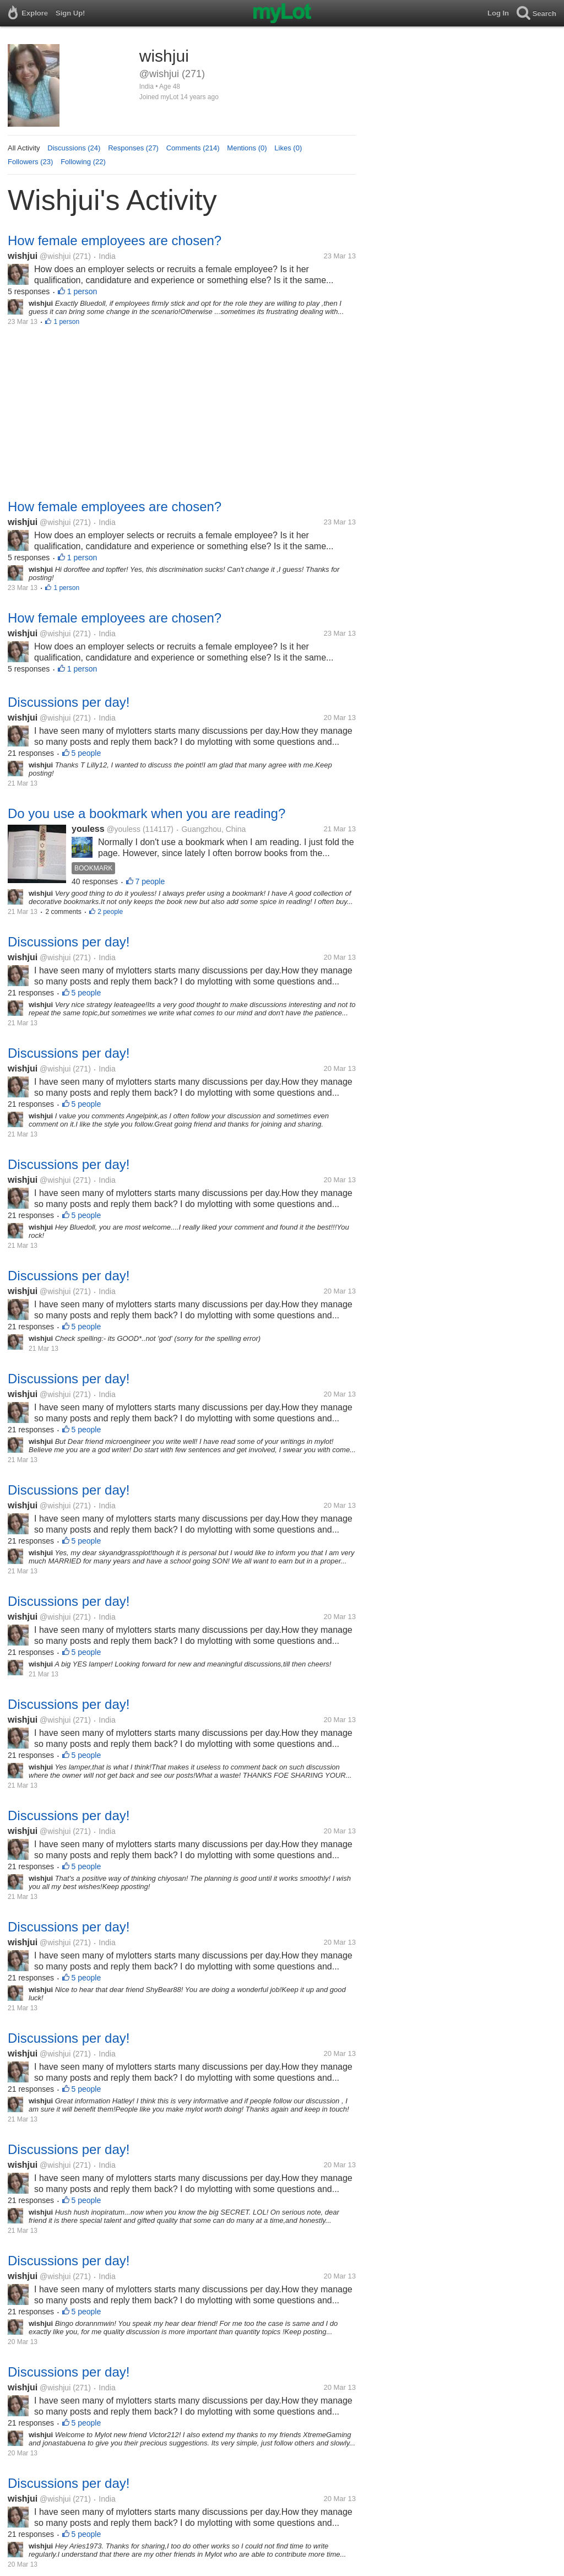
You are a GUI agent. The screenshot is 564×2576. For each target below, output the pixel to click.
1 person (82, 291)
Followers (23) (30, 162)
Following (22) (83, 162)
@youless (123, 829)
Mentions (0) (247, 148)
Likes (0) (288, 148)
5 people (86, 753)
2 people (110, 912)
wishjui (22, 256)
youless (88, 829)
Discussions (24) (73, 148)
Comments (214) (193, 148)
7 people (150, 881)
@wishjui (55, 256)
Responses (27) (133, 148)
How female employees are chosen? (114, 240)
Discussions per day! (68, 702)
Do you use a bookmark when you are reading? (146, 813)
